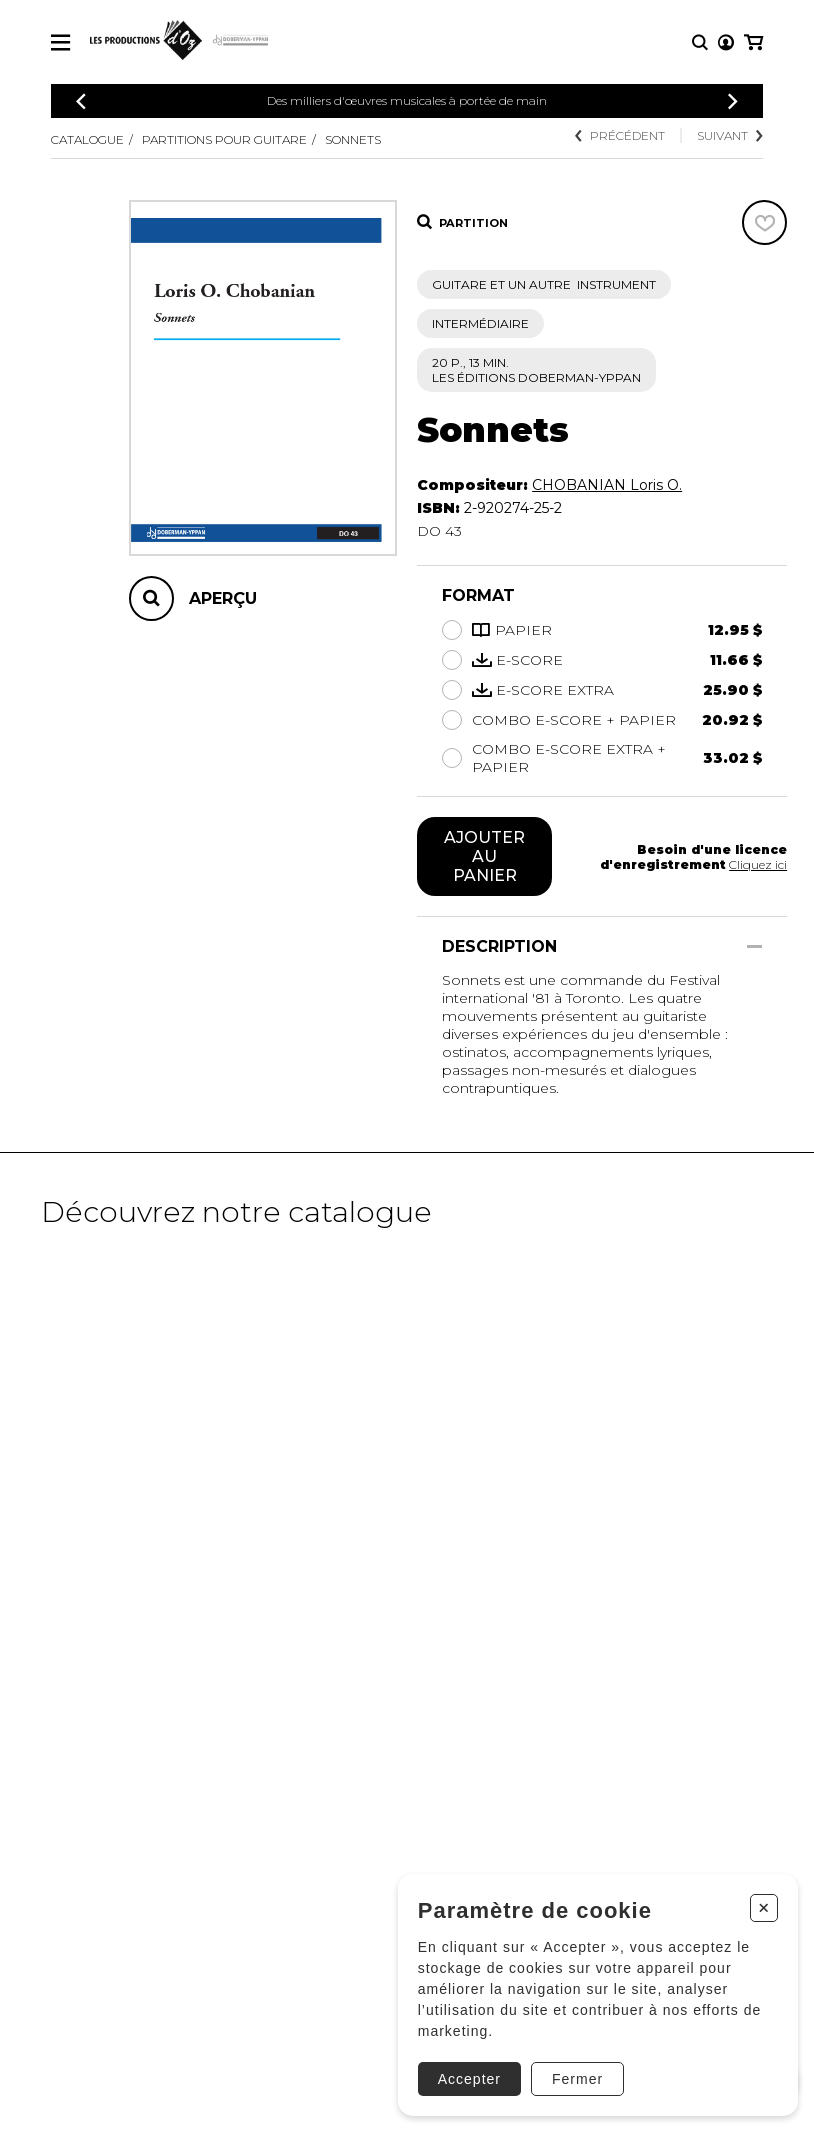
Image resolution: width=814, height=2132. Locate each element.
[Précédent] (81, 101)
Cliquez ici (758, 864)
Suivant (730, 135)
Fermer (577, 2079)
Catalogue (87, 139)
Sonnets (353, 139)
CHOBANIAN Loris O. (607, 485)
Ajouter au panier (484, 856)
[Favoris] (764, 222)
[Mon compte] (726, 42)
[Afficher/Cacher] (754, 946)
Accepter (469, 2079)
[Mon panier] (753, 42)
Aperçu (223, 598)
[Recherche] (700, 42)
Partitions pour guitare (224, 139)
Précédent (620, 135)
